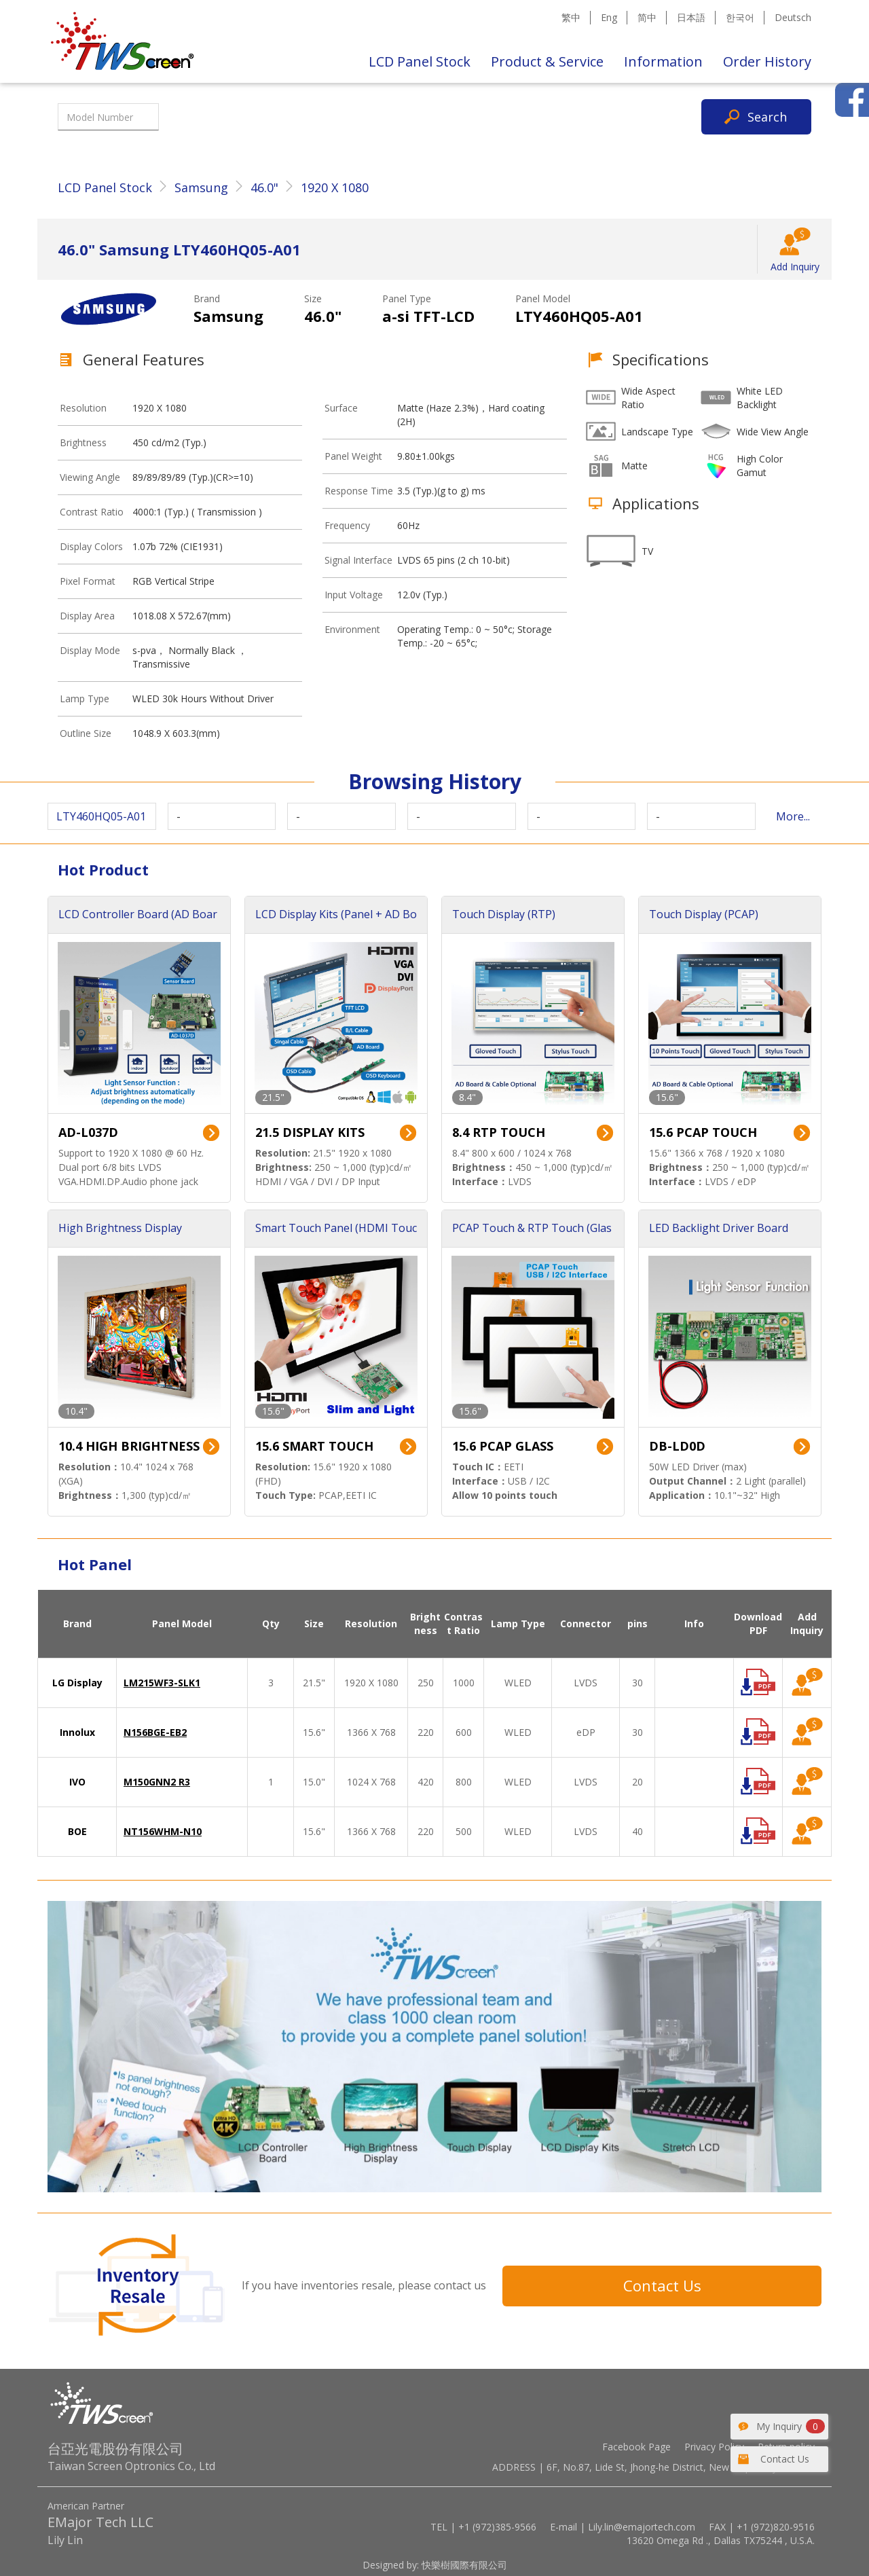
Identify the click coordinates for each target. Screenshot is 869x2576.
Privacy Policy (714, 2446)
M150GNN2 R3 (157, 1781)
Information (663, 61)
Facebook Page (636, 2446)
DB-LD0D (677, 1446)
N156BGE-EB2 (155, 1732)
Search (767, 117)
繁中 (570, 17)
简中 (647, 17)
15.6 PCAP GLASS (502, 1446)
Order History (767, 61)
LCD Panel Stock (419, 61)
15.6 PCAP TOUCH (703, 1132)
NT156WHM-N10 (163, 1831)
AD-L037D (88, 1132)
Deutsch (793, 17)
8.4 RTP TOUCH (498, 1132)
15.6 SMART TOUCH (314, 1446)
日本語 (691, 17)
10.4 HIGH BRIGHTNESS (129, 1446)
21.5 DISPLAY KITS (310, 1132)
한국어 (740, 17)
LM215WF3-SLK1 (162, 1682)
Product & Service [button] (547, 61)
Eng (609, 17)
